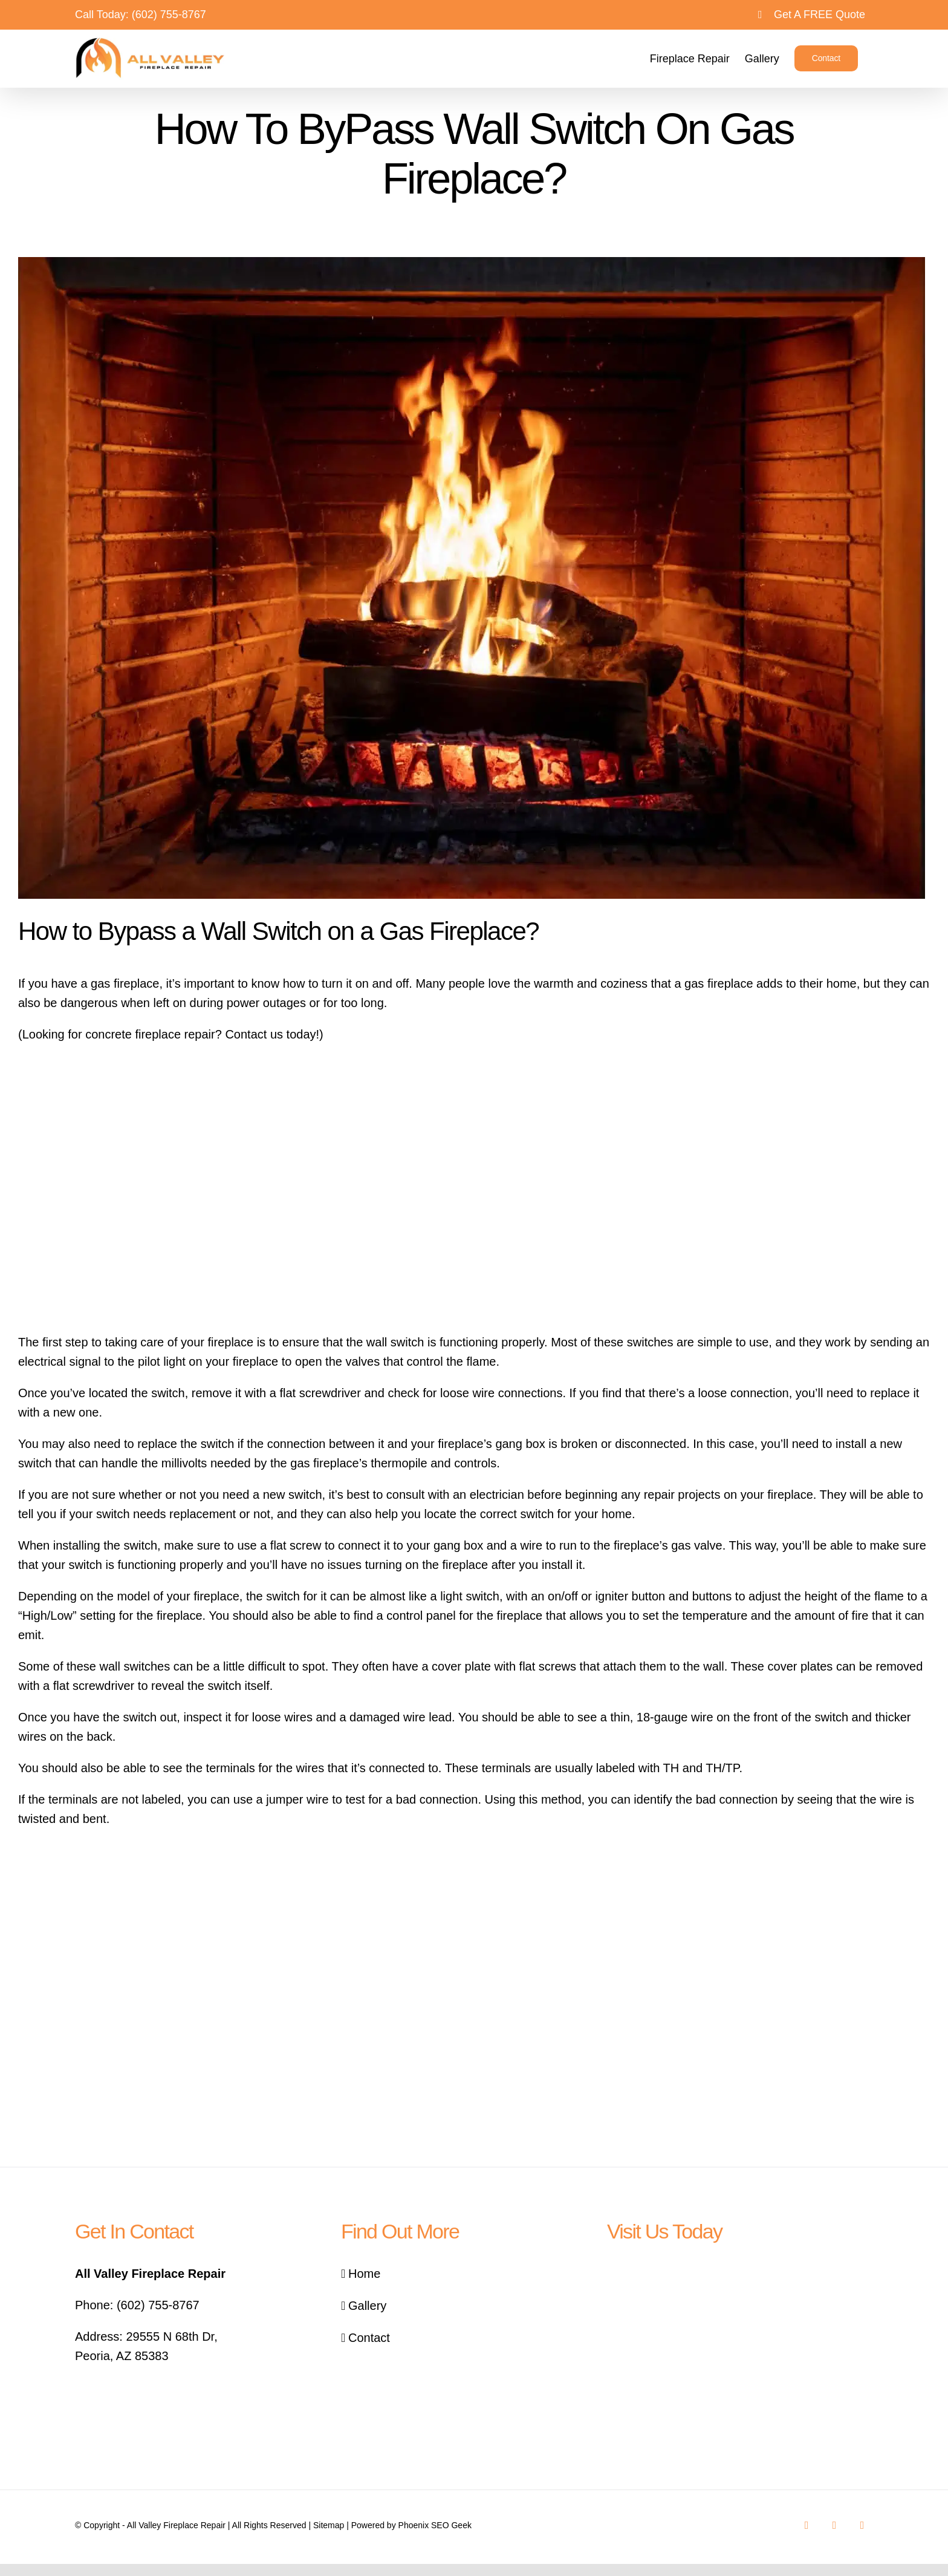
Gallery (367, 2305)
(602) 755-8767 (169, 14)
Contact (369, 2337)
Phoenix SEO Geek (435, 2525)
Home (364, 2273)
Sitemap (328, 2525)
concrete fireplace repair (150, 1034)
